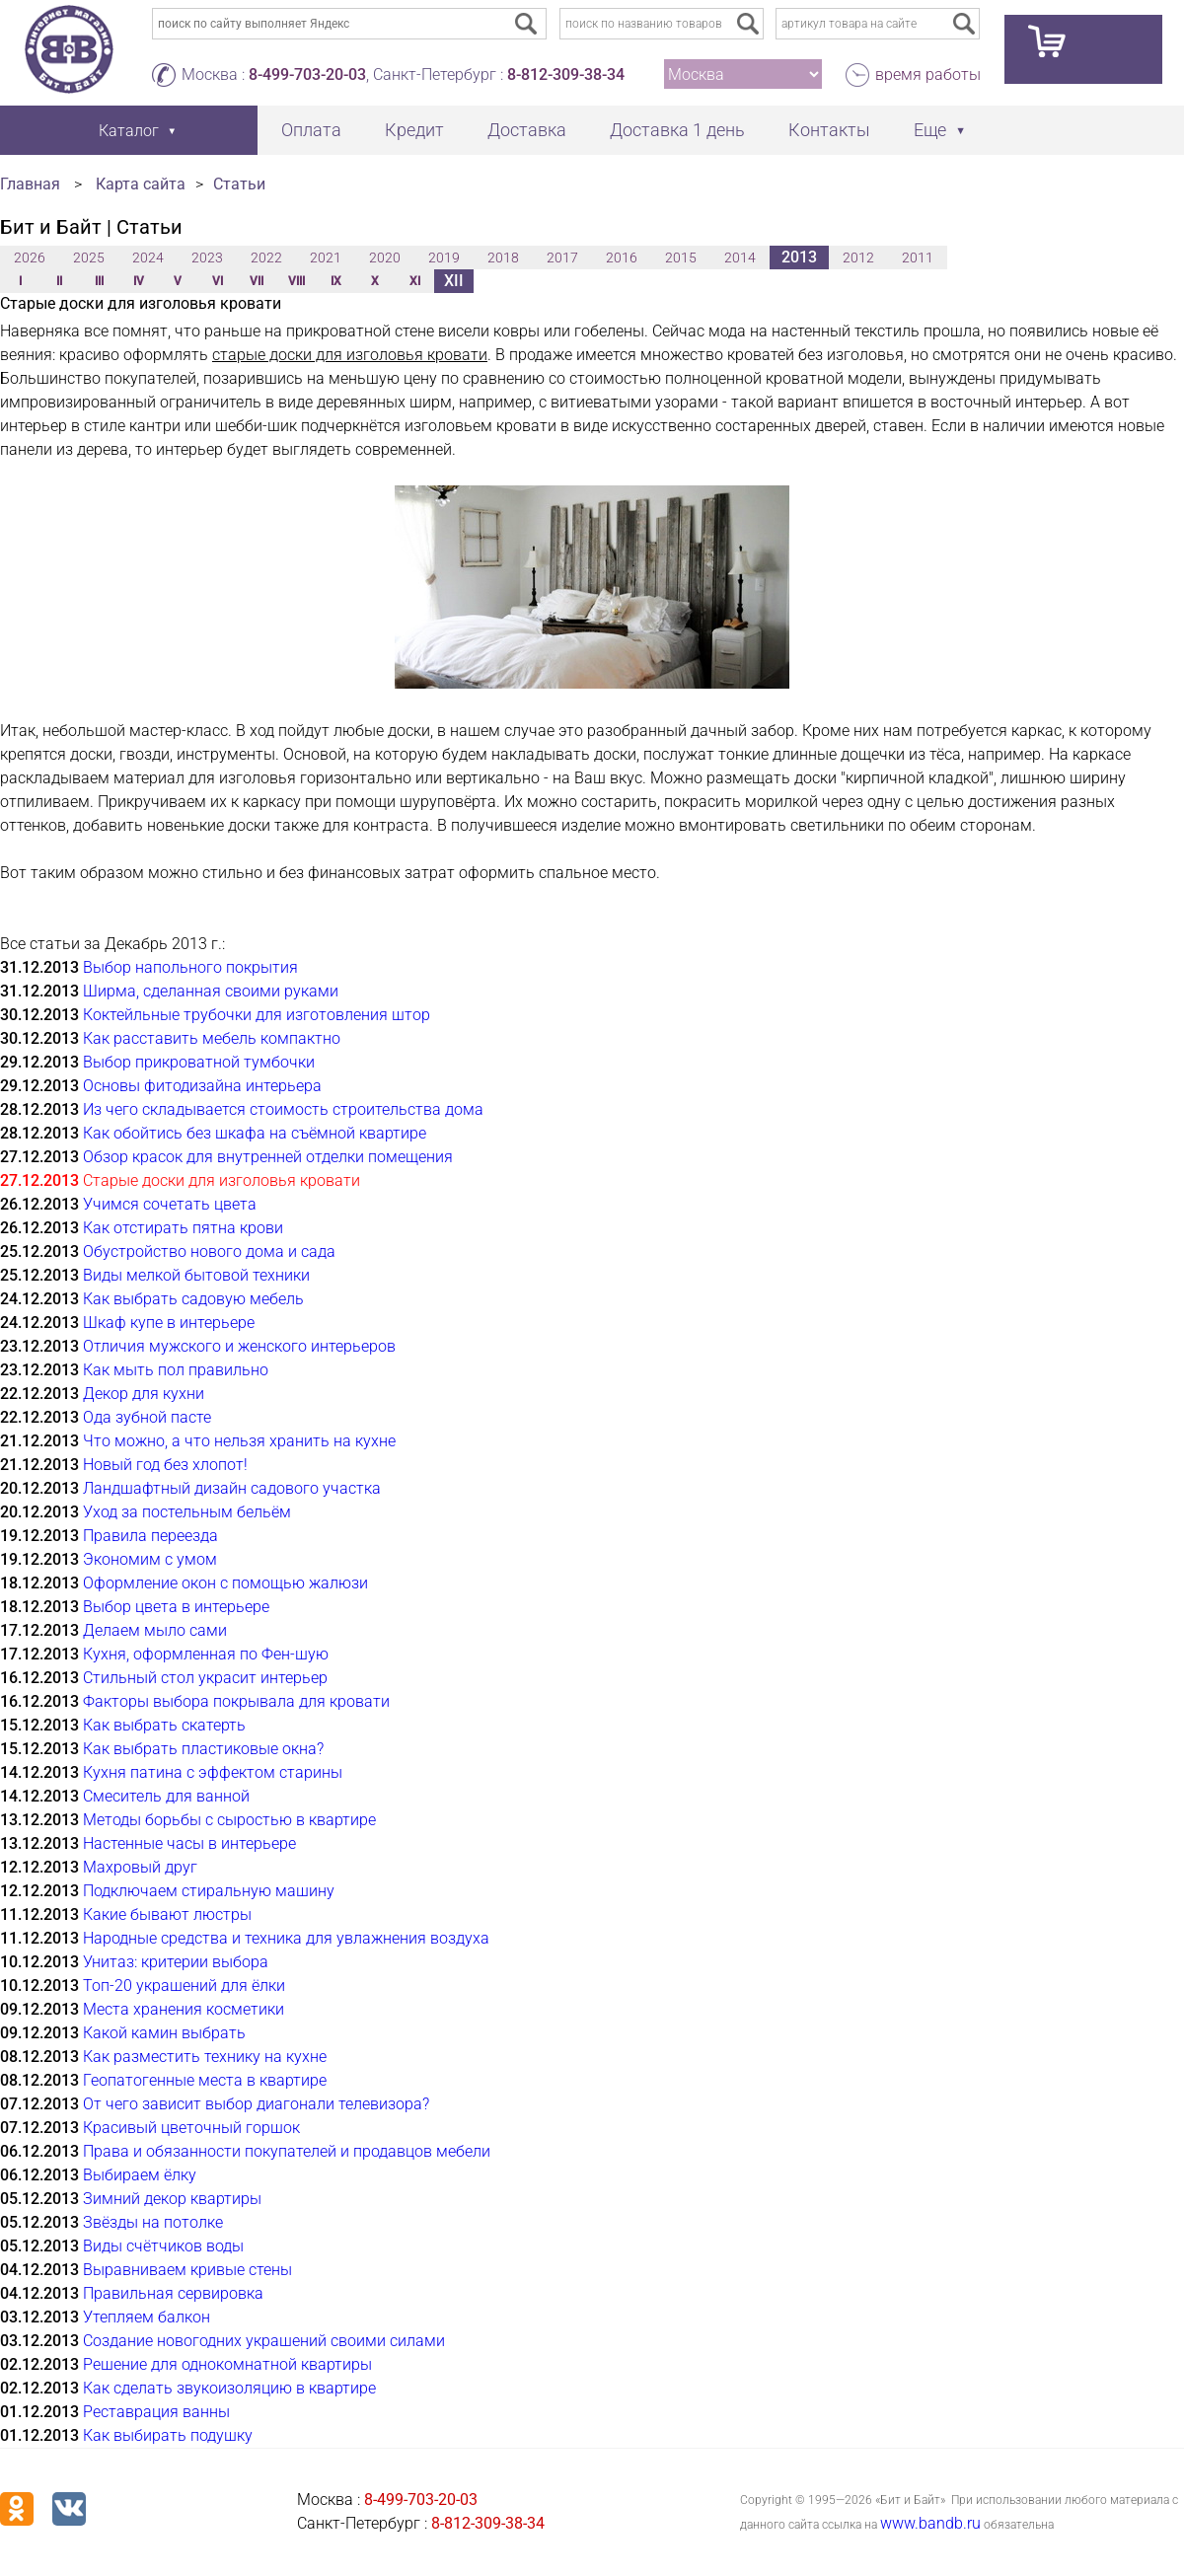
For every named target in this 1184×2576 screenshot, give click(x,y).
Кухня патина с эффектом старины (212, 1772)
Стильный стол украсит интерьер (205, 1677)
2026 (29, 257)
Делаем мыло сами (155, 1630)
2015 (681, 257)
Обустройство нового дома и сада (209, 1251)
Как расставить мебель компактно (211, 1038)
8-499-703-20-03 (307, 74)
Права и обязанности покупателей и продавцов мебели (286, 2151)
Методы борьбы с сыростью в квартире (229, 1819)
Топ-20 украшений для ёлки (184, 1985)
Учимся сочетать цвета (170, 1204)
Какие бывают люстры (167, 1914)
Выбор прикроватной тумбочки (199, 1062)
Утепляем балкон (146, 2317)
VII (256, 281)
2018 (503, 257)
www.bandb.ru (930, 2523)
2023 (207, 257)
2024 (148, 257)
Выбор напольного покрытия (190, 967)
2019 (444, 257)
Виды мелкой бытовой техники (196, 1275)
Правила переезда (150, 1535)
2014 (740, 257)
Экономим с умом (150, 1559)
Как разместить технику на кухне (205, 2056)
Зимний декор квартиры (172, 2198)
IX (336, 281)
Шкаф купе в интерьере (169, 1322)
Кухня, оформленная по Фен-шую (206, 1654)
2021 (325, 257)
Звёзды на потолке (153, 2222)
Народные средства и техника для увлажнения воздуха (286, 1938)
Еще (930, 129)
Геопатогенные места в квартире (205, 2080)
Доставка (526, 129)
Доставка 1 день (677, 129)
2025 (89, 257)
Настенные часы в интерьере (189, 1843)
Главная (30, 184)
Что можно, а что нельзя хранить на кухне (239, 1441)
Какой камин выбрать (164, 2033)
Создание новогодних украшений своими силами (264, 2340)
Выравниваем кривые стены (187, 2269)
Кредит (414, 129)
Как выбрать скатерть (164, 1725)
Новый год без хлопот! (165, 1464)
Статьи (239, 184)
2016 (621, 257)
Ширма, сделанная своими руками (210, 991)
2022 (266, 257)
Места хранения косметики (183, 2009)
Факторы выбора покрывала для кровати (236, 1701)
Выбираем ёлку (139, 2175)
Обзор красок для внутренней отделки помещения (268, 1156)
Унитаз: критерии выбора (175, 1961)
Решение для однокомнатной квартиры (227, 2364)
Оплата (311, 129)
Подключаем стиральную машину (208, 1890)
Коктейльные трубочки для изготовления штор (256, 1014)
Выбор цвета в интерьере (176, 1606)
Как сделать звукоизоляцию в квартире (229, 2388)
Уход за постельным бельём (187, 1512)
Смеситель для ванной (166, 1796)
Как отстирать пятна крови (183, 1227)
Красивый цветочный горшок (191, 2127)
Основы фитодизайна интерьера (202, 1085)
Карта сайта (140, 184)
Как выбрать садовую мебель (193, 1298)
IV (138, 281)
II (59, 281)
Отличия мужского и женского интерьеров (239, 1346)
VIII (296, 281)
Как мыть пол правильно (175, 1370)
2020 (385, 257)
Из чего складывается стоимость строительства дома (283, 1109)
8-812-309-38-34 (566, 74)
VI (217, 281)
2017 (562, 257)
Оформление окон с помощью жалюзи (225, 1583)
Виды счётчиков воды (163, 2246)
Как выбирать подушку (168, 2435)
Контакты (829, 129)
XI (414, 281)
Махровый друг (140, 1867)
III (99, 281)
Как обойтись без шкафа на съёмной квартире (254, 1133)
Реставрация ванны (156, 2411)
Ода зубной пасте (147, 1417)
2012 (858, 257)
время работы (928, 74)
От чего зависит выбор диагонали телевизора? (256, 2104)
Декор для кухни (143, 1393)
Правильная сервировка (173, 2293)
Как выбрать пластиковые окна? (203, 1748)
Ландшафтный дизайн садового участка (232, 1488)
